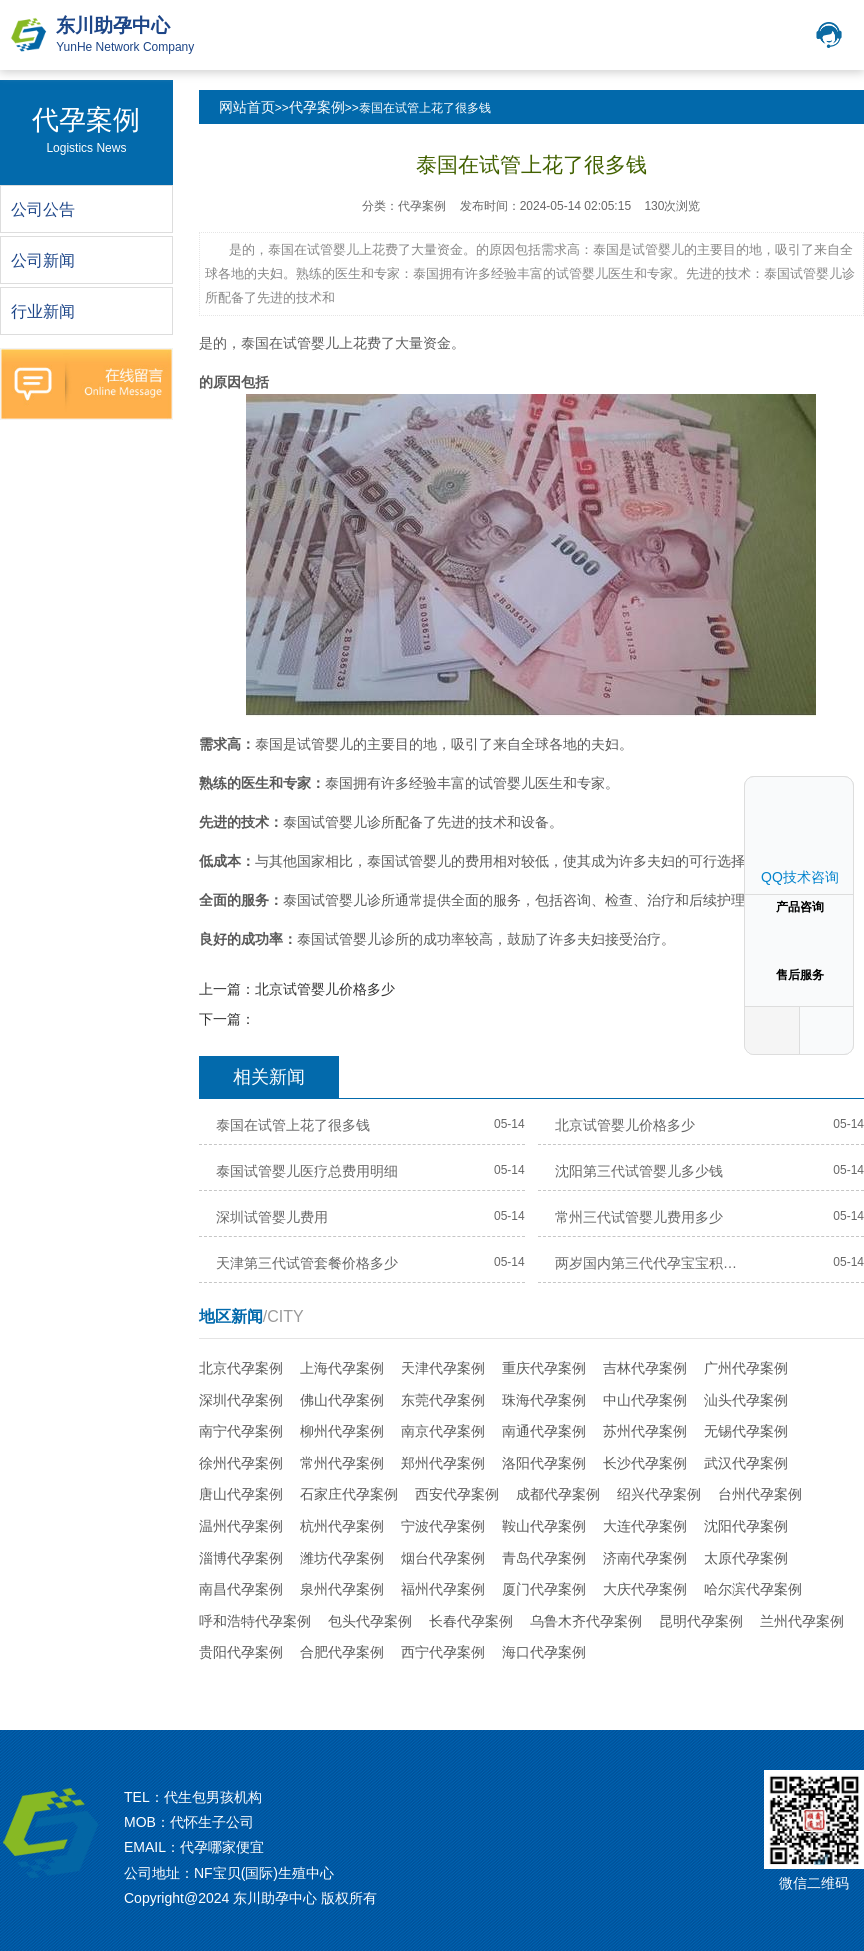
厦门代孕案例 (544, 1589)
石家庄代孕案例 (349, 1494)
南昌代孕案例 (241, 1589)
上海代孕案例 (342, 1368)
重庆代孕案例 (544, 1368)
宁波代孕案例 (443, 1526)
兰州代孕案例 (802, 1621)
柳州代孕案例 (342, 1431)
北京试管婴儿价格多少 (325, 989)
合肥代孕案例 (342, 1652)
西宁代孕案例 (443, 1652)
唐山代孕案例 (241, 1494)
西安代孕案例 (457, 1494)
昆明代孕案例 (701, 1621)
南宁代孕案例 (241, 1431)
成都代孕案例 (558, 1494)
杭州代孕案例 (342, 1526)
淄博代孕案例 (241, 1558)
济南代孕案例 (645, 1558)
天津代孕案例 (443, 1368)
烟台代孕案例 (443, 1558)
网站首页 (247, 107)
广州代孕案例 (746, 1368)
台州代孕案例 (760, 1494)
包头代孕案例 (370, 1621)
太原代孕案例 (746, 1558)
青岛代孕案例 (544, 1558)
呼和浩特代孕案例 (255, 1621)
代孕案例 (317, 107)
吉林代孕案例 (645, 1368)
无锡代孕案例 (746, 1431)
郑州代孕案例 (443, 1463)
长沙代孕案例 (645, 1463)
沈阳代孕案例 (746, 1526)
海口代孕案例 (544, 1652)
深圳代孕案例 (241, 1400)
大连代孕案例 (645, 1526)
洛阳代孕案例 (544, 1463)
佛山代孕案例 (342, 1400)
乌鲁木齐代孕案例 (586, 1621)
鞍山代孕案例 (544, 1526)
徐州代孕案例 (241, 1463)
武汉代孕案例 (746, 1463)
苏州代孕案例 (645, 1431)
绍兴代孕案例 (659, 1494)
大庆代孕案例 (645, 1589)
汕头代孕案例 (746, 1400)
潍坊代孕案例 (342, 1558)
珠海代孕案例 (544, 1400)
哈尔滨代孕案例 (753, 1589)
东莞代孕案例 (443, 1400)
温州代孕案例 (241, 1526)
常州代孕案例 (342, 1463)
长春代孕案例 (471, 1621)
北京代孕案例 (241, 1368)
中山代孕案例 (645, 1400)
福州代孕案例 (443, 1589)
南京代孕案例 (443, 1431)
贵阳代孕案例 (241, 1652)
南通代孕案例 (544, 1431)
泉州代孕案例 (342, 1589)
